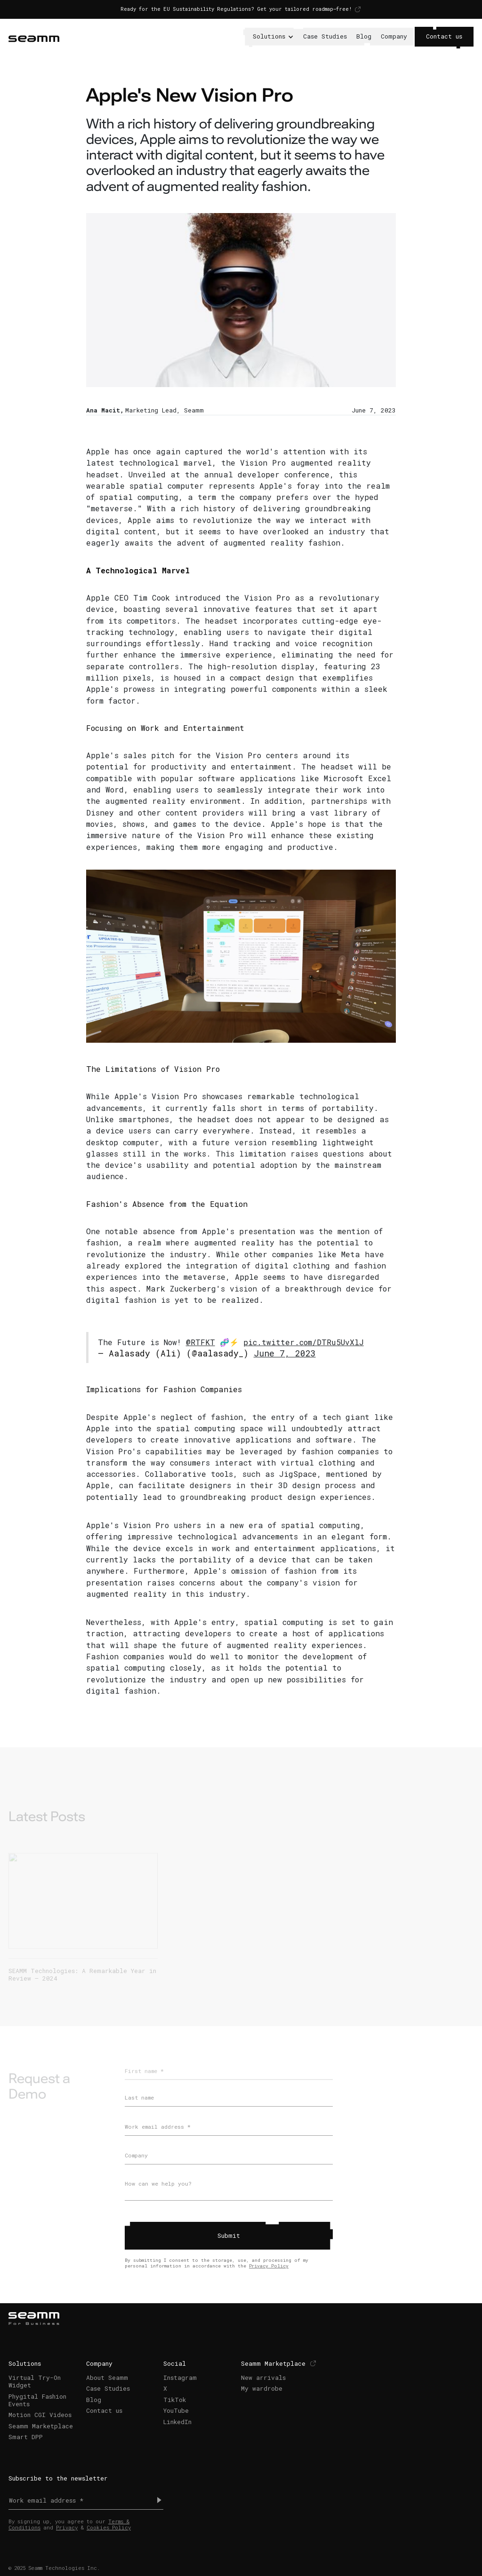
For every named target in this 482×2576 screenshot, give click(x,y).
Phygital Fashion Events (37, 2399)
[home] (33, 37)
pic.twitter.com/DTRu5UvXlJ (303, 1342)
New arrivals (263, 2377)
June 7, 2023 (285, 1353)
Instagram (180, 2377)
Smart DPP (25, 2437)
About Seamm (107, 2377)
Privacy (67, 2527)
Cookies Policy (109, 2527)
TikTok (174, 2399)
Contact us (444, 36)
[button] (272, 36)
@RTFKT (200, 1342)
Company (394, 36)
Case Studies (325, 36)
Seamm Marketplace (40, 2425)
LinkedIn (177, 2421)
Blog (363, 36)
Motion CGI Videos (40, 2414)
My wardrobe (261, 2388)
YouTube (176, 2410)
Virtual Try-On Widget (34, 2381)
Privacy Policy (269, 2266)
